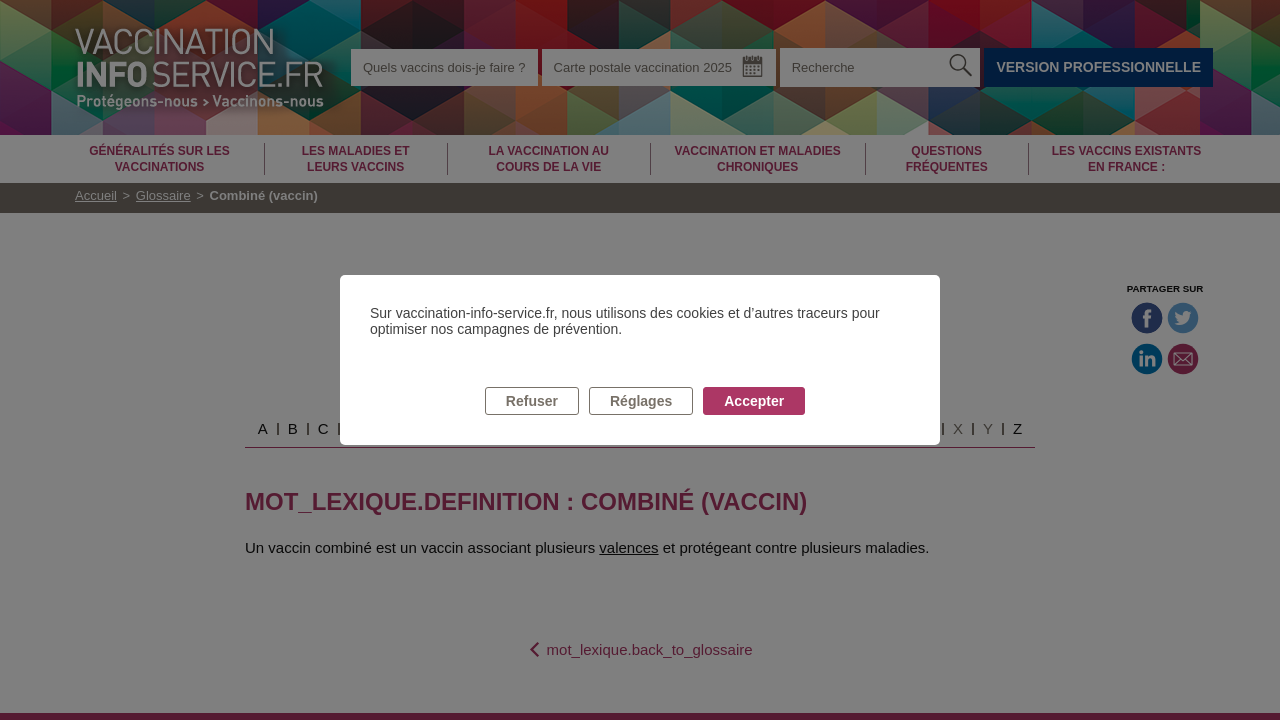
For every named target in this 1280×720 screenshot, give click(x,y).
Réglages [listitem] (641, 401)
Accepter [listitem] (754, 401)
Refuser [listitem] (532, 401)
